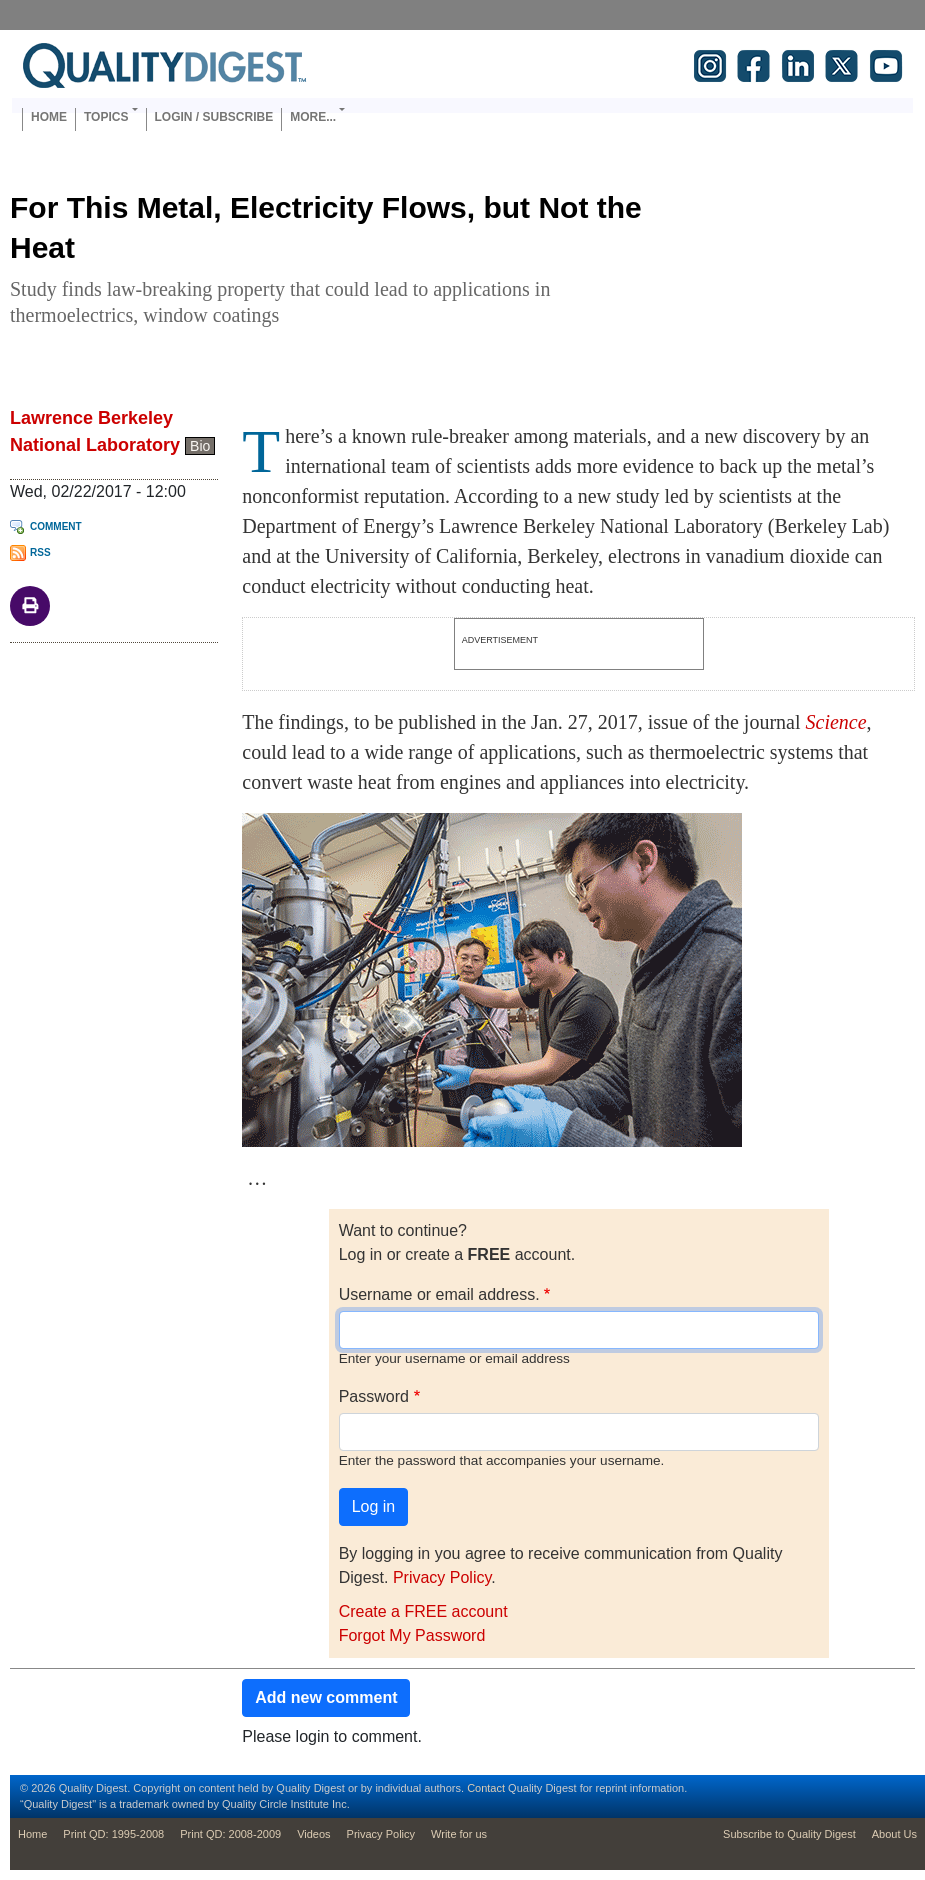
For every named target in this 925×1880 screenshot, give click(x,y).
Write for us (459, 1834)
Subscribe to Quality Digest (789, 1834)
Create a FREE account (423, 1611)
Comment (56, 526)
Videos (313, 1834)
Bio (200, 446)
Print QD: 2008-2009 (230, 1834)
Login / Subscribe (214, 117)
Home (49, 117)
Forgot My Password (412, 1635)
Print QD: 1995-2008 (113, 1834)
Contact (486, 1788)
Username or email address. (439, 1294)
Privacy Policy (442, 1577)
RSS (40, 552)
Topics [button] (106, 117)
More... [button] (313, 117)
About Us (894, 1834)
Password (374, 1396)
